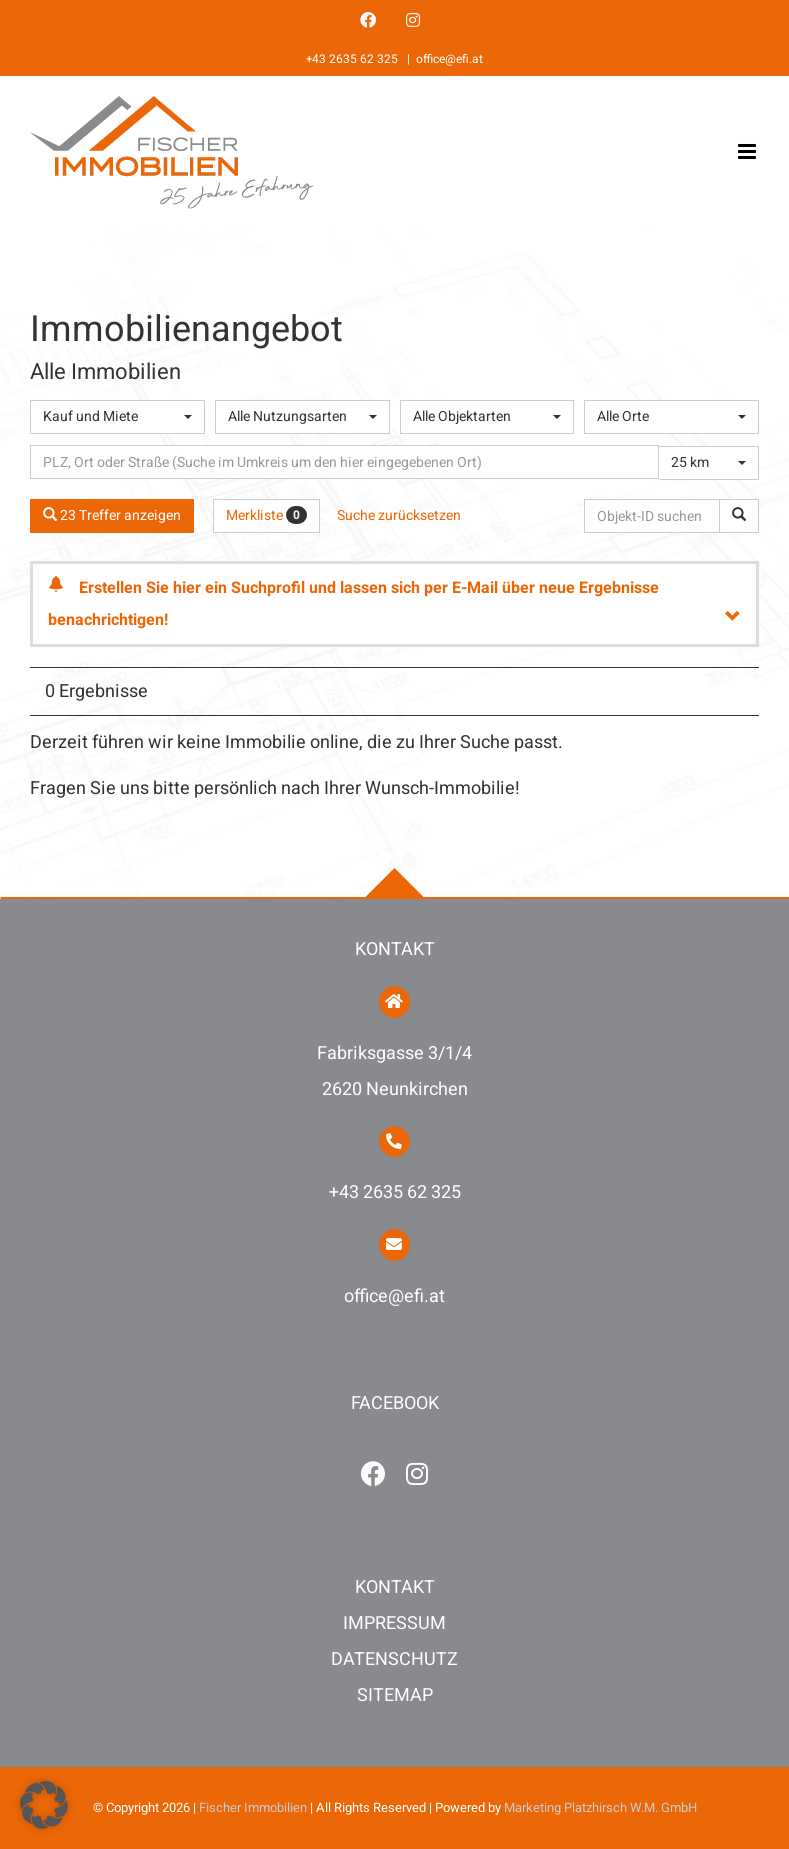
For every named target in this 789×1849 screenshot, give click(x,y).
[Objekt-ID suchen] (655, 516)
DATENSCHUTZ (394, 1659)
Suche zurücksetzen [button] (399, 515)
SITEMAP (395, 1695)
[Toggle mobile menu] (748, 151)
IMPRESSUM (394, 1623)
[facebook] (373, 1473)
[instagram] (417, 1473)
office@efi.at (449, 59)
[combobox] (117, 417)
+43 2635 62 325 (353, 59)
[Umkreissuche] (344, 462)
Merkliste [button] (266, 515)
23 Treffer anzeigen (112, 515)
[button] (44, 1805)
